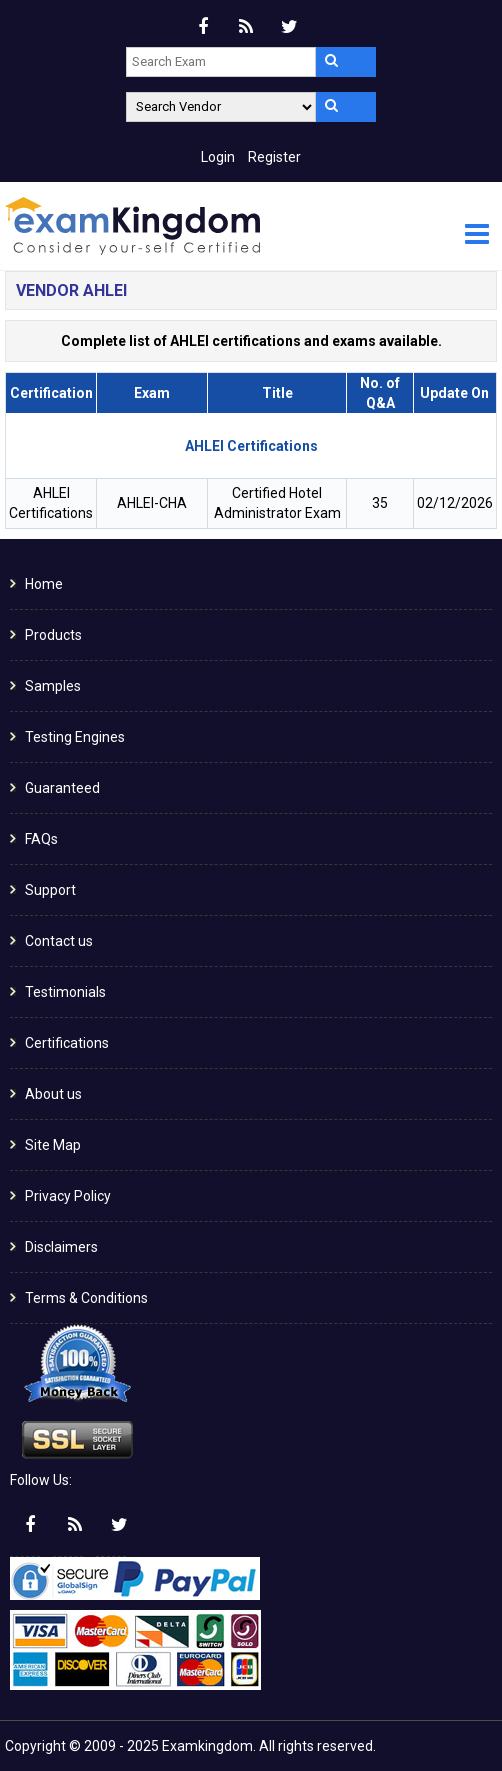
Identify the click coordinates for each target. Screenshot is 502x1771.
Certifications (67, 1043)
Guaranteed (62, 788)
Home (44, 584)
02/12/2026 (455, 503)
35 (380, 503)
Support (50, 890)
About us (53, 1094)
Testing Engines (75, 737)
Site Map (53, 1145)
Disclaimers (61, 1247)
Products (53, 635)
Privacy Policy (68, 1196)
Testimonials (65, 992)
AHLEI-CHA (152, 503)
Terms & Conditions (86, 1298)
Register (274, 157)
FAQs (41, 839)
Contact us (59, 941)
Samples (53, 686)
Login (218, 157)
